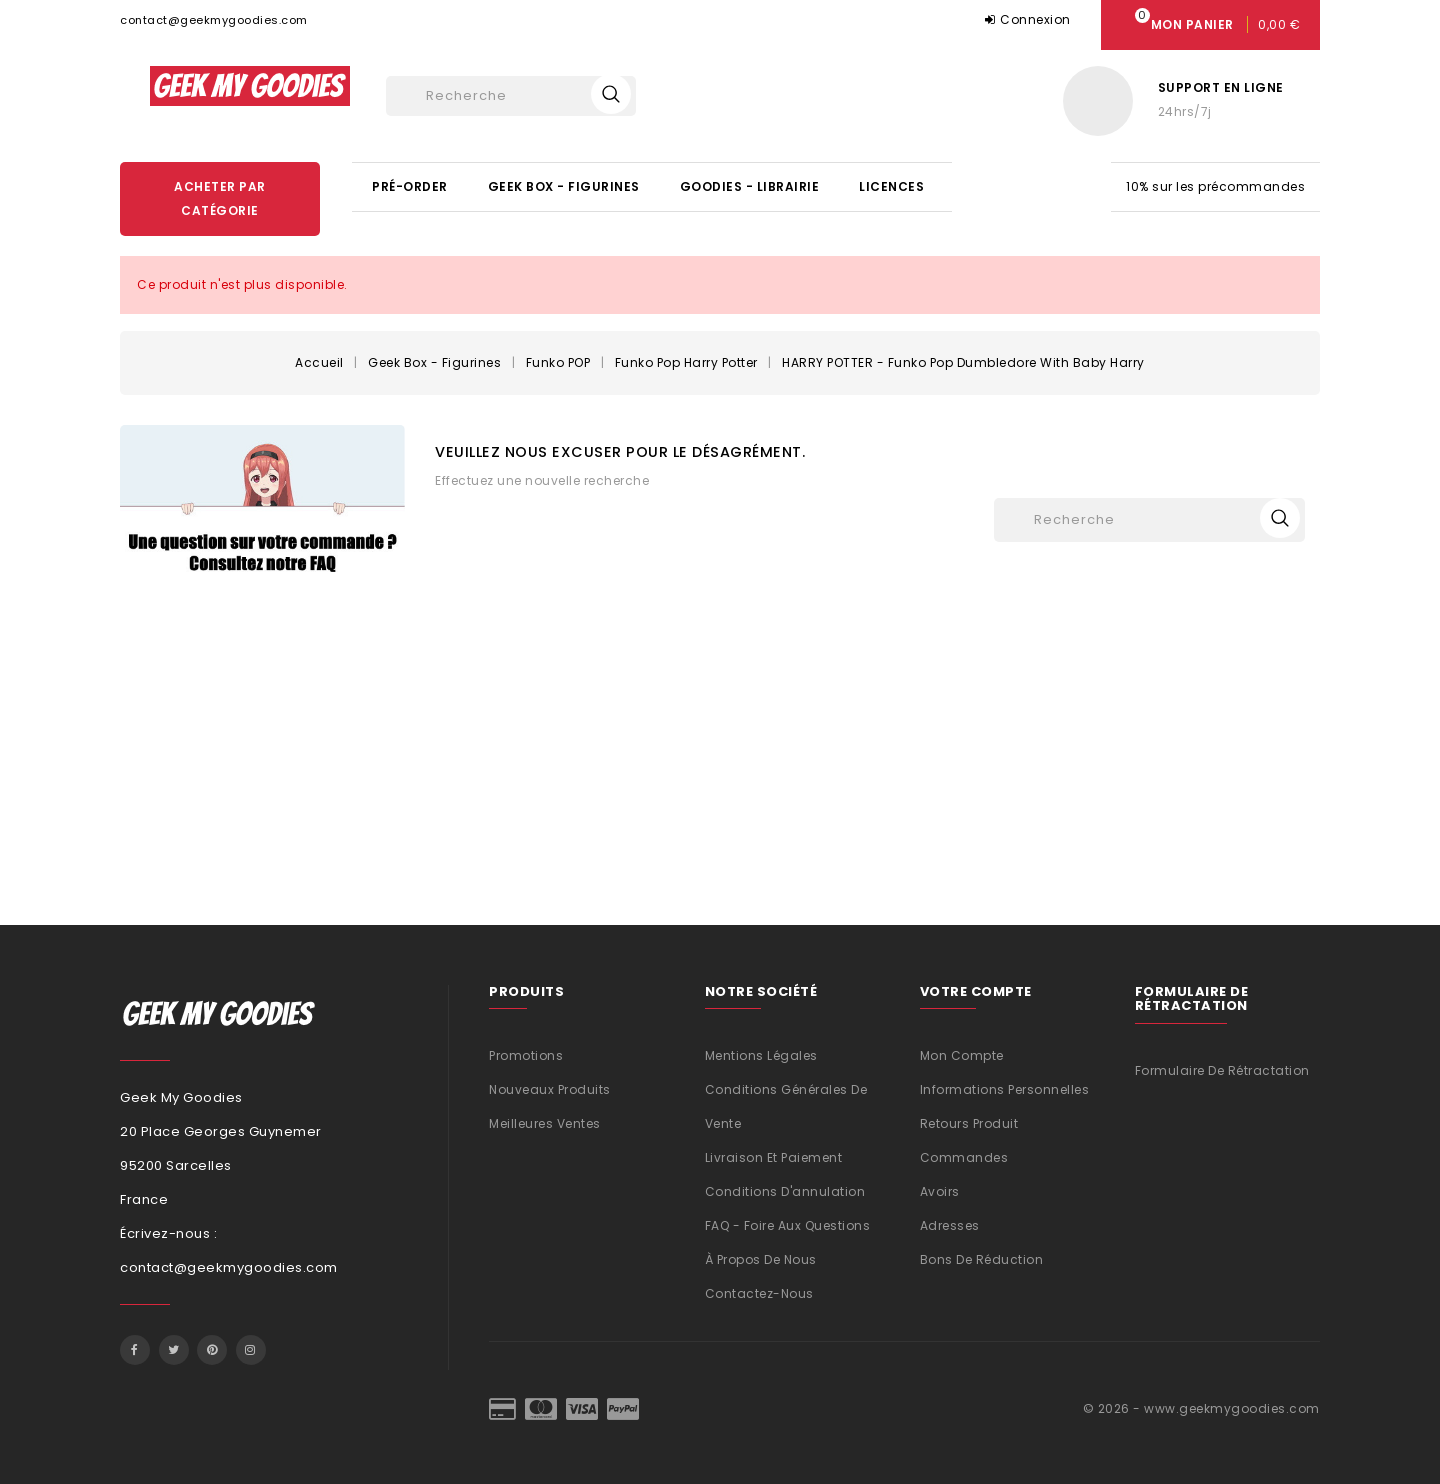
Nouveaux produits (550, 1089)
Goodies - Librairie (750, 186)
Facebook (135, 1350)
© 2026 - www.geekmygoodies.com (1201, 1408)
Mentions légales (761, 1055)
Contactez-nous (759, 1293)
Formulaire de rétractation (1222, 1070)
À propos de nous (761, 1259)
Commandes (964, 1157)
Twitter (174, 1350)
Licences (891, 186)
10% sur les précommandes (1215, 186)
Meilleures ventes (545, 1123)
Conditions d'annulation (785, 1191)
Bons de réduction (982, 1259)
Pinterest (212, 1350)
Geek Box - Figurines (564, 186)
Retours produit (969, 1123)
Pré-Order (410, 186)
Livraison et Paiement (774, 1157)
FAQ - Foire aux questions (788, 1225)
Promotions (526, 1055)
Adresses (950, 1225)
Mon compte (962, 1055)
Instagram (251, 1350)
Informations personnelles (1005, 1089)
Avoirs (940, 1191)
